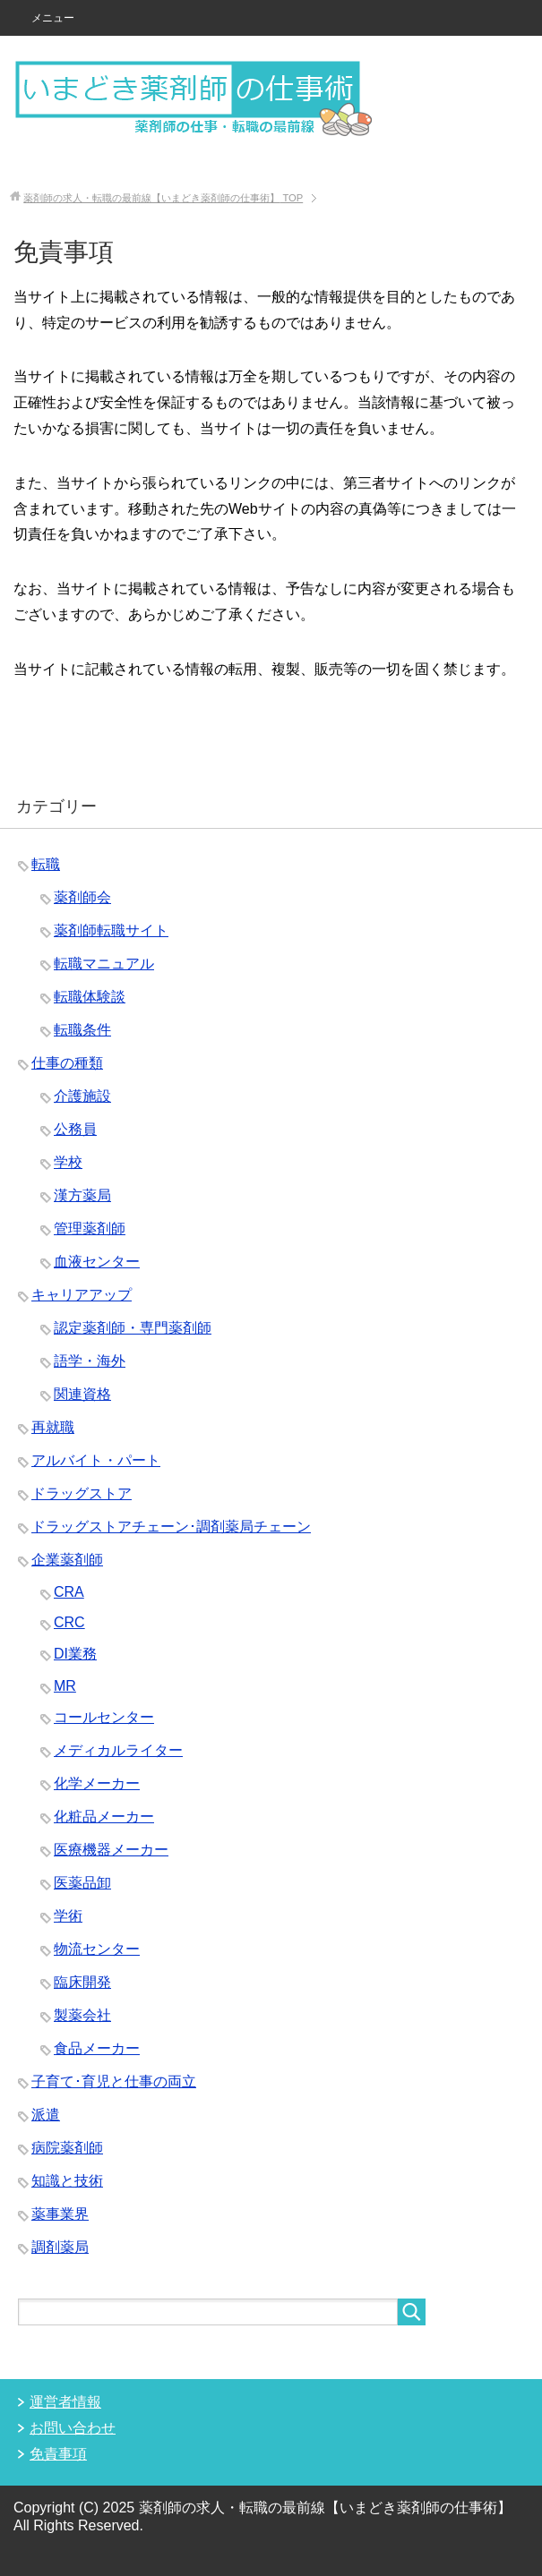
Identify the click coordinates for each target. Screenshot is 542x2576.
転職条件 (82, 1029)
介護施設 (82, 1096)
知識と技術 (67, 2180)
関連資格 (82, 1394)
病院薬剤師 (67, 2147)
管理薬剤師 (89, 1228)
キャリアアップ (81, 1294)
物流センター (97, 1949)
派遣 (45, 2114)
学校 (68, 1162)
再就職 (52, 1427)
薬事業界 (60, 2214)
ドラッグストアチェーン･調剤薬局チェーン (171, 1526)
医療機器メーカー (111, 1849)
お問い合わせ (73, 2427)
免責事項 (58, 2453)
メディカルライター (118, 1750)
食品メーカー (97, 2048)
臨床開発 (82, 1982)
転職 (45, 864)
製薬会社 (82, 2015)
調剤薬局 (60, 2247)
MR (65, 1685)
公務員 (75, 1129)
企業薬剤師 (67, 1559)
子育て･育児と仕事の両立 (113, 2081)
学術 (68, 1915)
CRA (69, 1591)
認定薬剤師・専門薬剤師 (132, 1327)
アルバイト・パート (95, 1460)
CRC (69, 1622)
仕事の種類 (67, 1062)
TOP (163, 197)
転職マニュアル (104, 963)
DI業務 (75, 1653)
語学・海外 (89, 1361)
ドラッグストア (81, 1493)
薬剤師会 (82, 897)
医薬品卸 (82, 1882)
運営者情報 (65, 2402)
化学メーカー (97, 1783)
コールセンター (104, 1717)
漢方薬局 (82, 1195)
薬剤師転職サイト (111, 930)
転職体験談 (89, 996)
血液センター (97, 1261)
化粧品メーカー (104, 1816)
